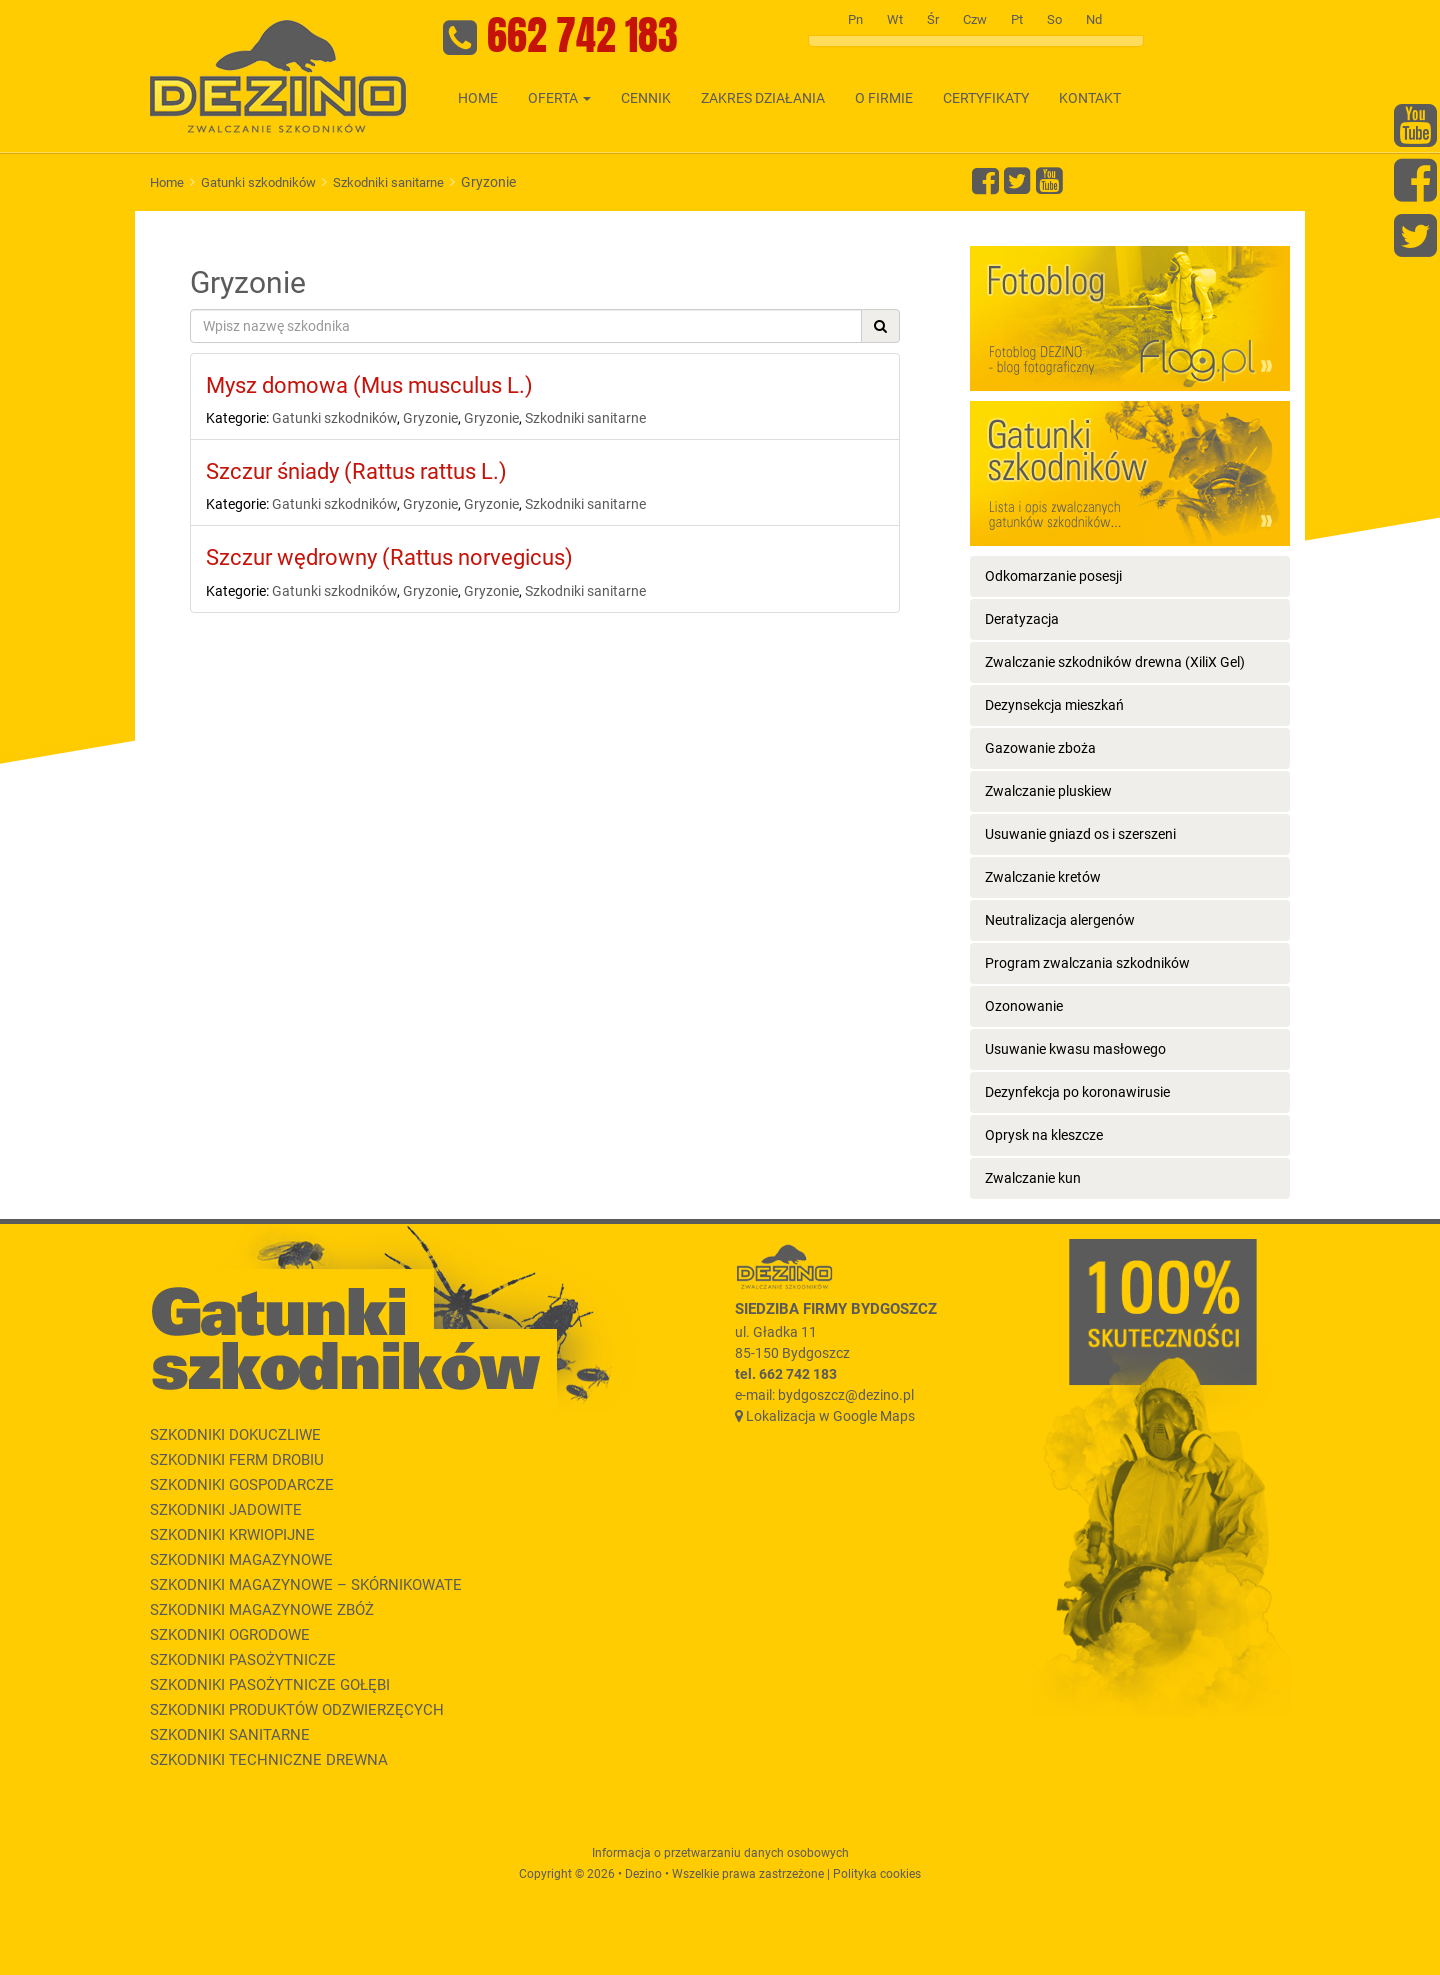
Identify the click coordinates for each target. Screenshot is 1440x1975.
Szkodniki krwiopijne (232, 1535)
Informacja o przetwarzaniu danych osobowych (720, 1853)
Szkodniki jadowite (226, 1510)
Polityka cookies (877, 1874)
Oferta (559, 98)
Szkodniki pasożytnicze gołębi (270, 1685)
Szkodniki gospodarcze (242, 1485)
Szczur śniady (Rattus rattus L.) (356, 471)
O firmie (884, 98)
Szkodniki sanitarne (388, 182)
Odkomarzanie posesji (1053, 576)
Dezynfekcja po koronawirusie (1077, 1092)
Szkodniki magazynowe (241, 1560)
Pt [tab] (1017, 19)
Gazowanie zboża (1040, 748)
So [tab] (1054, 19)
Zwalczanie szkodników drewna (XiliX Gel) (1115, 662)
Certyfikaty (986, 98)
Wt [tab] (895, 19)
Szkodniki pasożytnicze (243, 1660)
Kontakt (1090, 98)
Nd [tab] (1094, 19)
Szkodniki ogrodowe (230, 1635)
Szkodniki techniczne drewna (269, 1760)
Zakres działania (763, 98)
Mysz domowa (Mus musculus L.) (369, 385)
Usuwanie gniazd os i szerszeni (1080, 834)
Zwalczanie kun (1033, 1178)
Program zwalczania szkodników (1087, 963)
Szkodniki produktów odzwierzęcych (297, 1710)
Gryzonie (430, 418)
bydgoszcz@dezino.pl (846, 1395)
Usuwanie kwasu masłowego (1075, 1049)
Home (478, 98)
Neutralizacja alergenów (1060, 920)
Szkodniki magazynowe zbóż (262, 1610)
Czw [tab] (975, 19)
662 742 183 (582, 35)
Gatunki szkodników (258, 182)
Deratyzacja (1022, 619)
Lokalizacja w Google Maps (830, 1416)
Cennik (646, 98)
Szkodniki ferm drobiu (237, 1460)
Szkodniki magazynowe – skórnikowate (306, 1585)
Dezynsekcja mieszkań (1054, 705)
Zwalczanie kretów (1043, 877)
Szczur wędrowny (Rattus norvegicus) (389, 557)
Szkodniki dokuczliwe (235, 1435)
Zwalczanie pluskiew (1048, 791)
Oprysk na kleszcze (1044, 1135)
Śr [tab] (933, 19)
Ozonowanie (1024, 1006)
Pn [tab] (855, 19)
